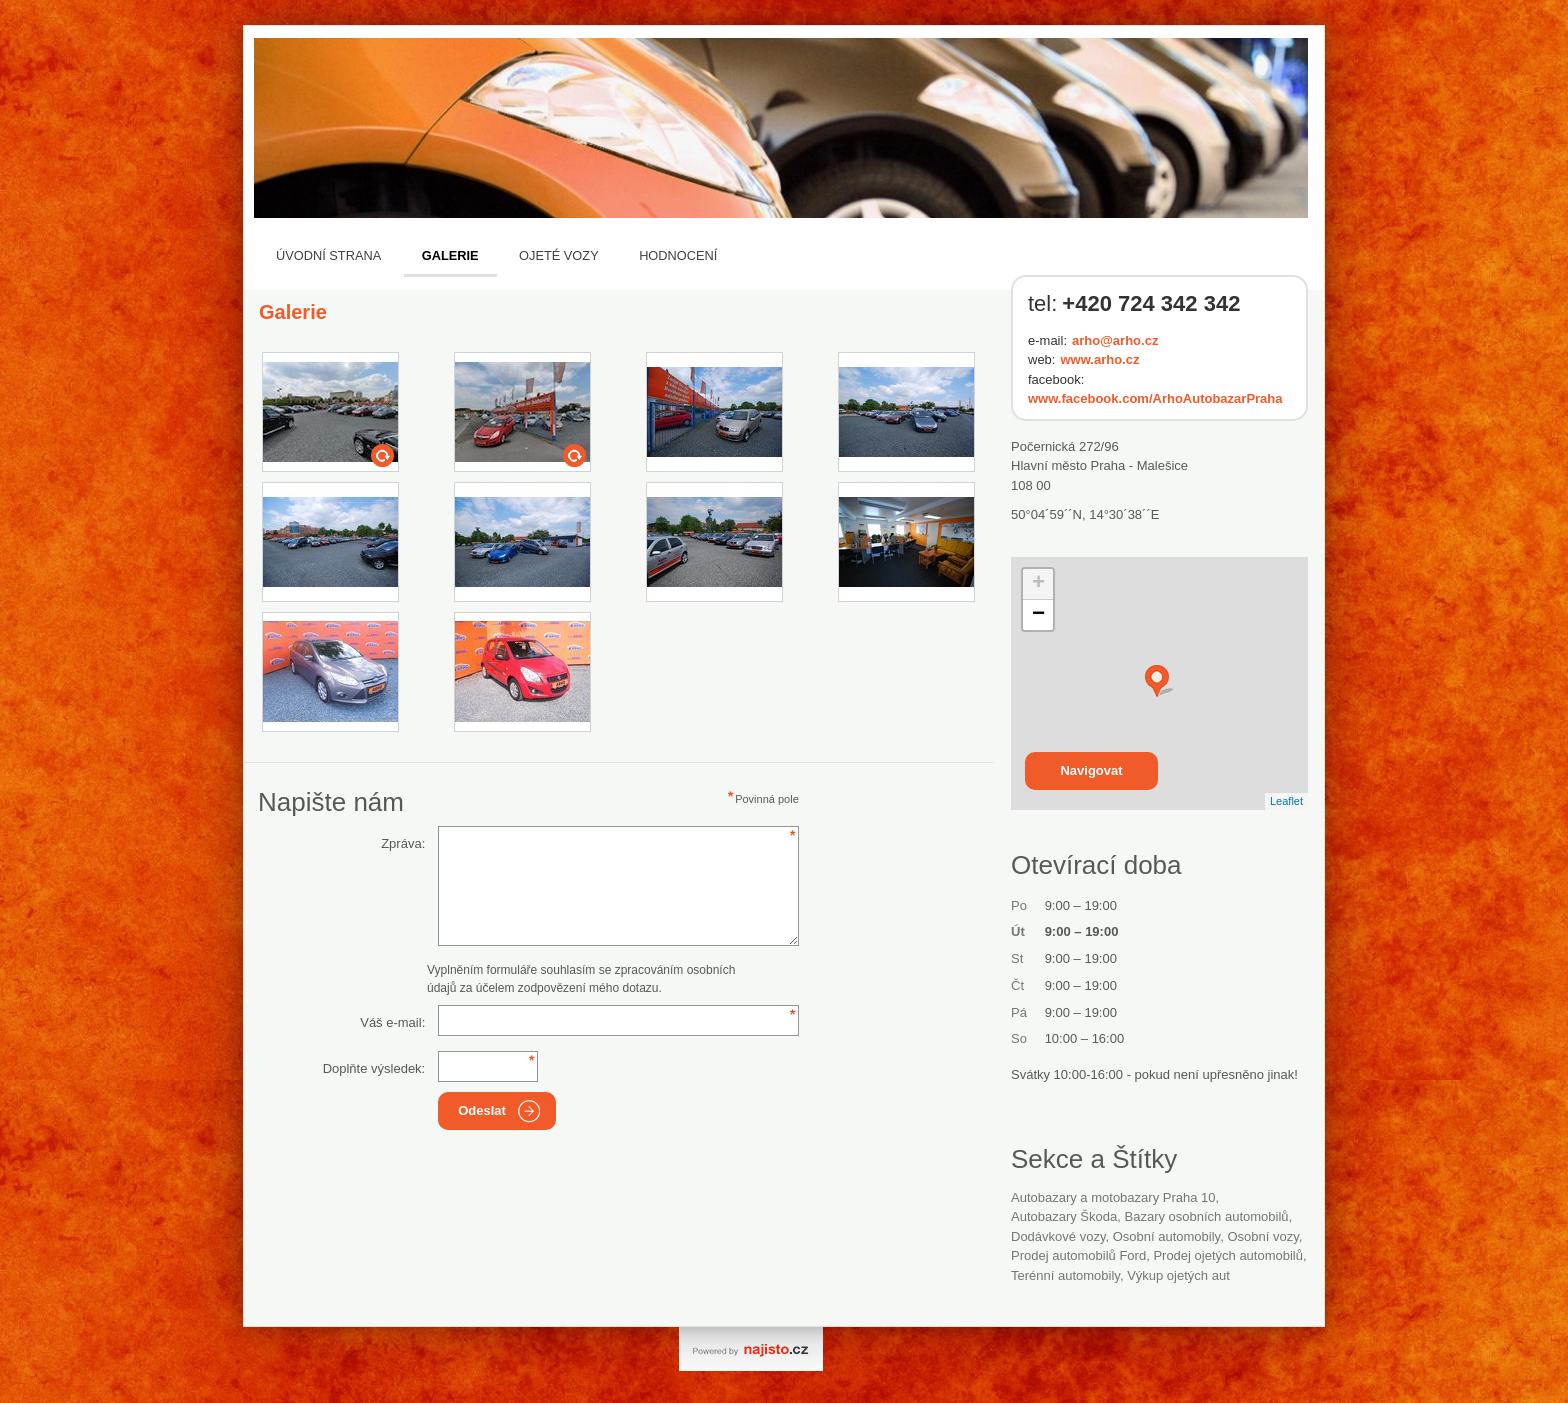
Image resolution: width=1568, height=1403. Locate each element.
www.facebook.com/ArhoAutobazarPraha (1155, 398)
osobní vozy (1262, 1236)
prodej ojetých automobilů (1228, 1255)
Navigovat (1091, 770)
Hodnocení (678, 255)
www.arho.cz (1099, 359)
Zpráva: (403, 843)
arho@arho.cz (1115, 340)
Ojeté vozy (559, 255)
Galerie (450, 255)
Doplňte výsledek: (374, 1068)
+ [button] (1038, 584)
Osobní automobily (1166, 1236)
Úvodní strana (328, 255)
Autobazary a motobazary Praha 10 (1113, 1197)
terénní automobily (1065, 1275)
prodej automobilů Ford (1078, 1255)
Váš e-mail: (392, 1022)
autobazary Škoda (1064, 1216)
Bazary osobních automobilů (1207, 1216)
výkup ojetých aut (1178, 1275)
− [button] (1038, 615)
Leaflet (1286, 801)
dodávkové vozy (1058, 1236)
